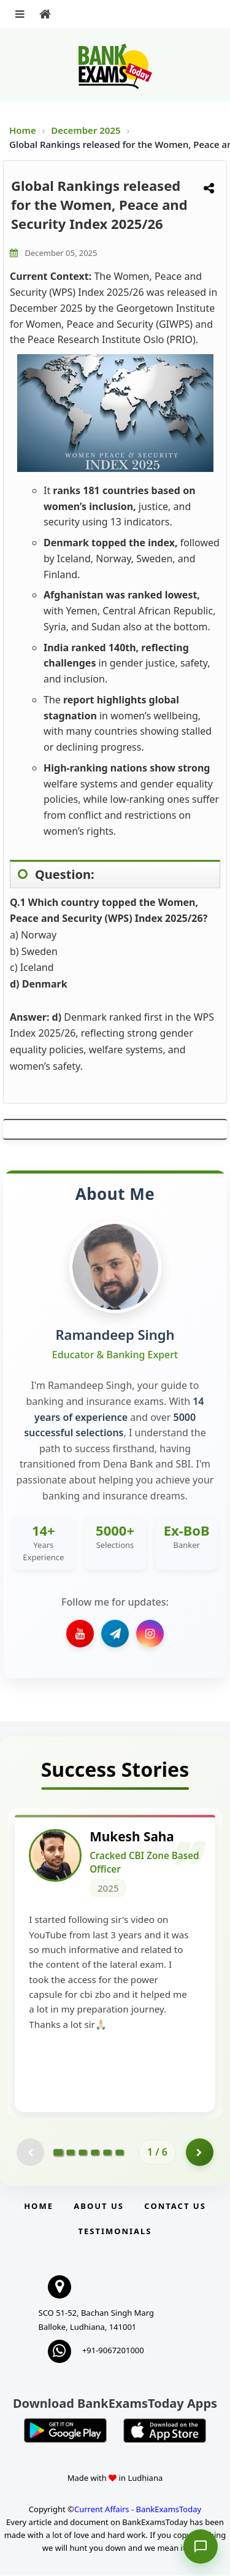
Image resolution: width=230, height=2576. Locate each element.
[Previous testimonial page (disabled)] (30, 2153)
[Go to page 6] (119, 2153)
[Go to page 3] (83, 2153)
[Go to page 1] (58, 2153)
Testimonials (114, 2231)
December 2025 (87, 130)
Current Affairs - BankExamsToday (137, 2510)
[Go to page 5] (107, 2153)
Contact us (174, 2206)
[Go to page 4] (95, 2153)
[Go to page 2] (70, 2153)
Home (22, 130)
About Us (99, 2206)
